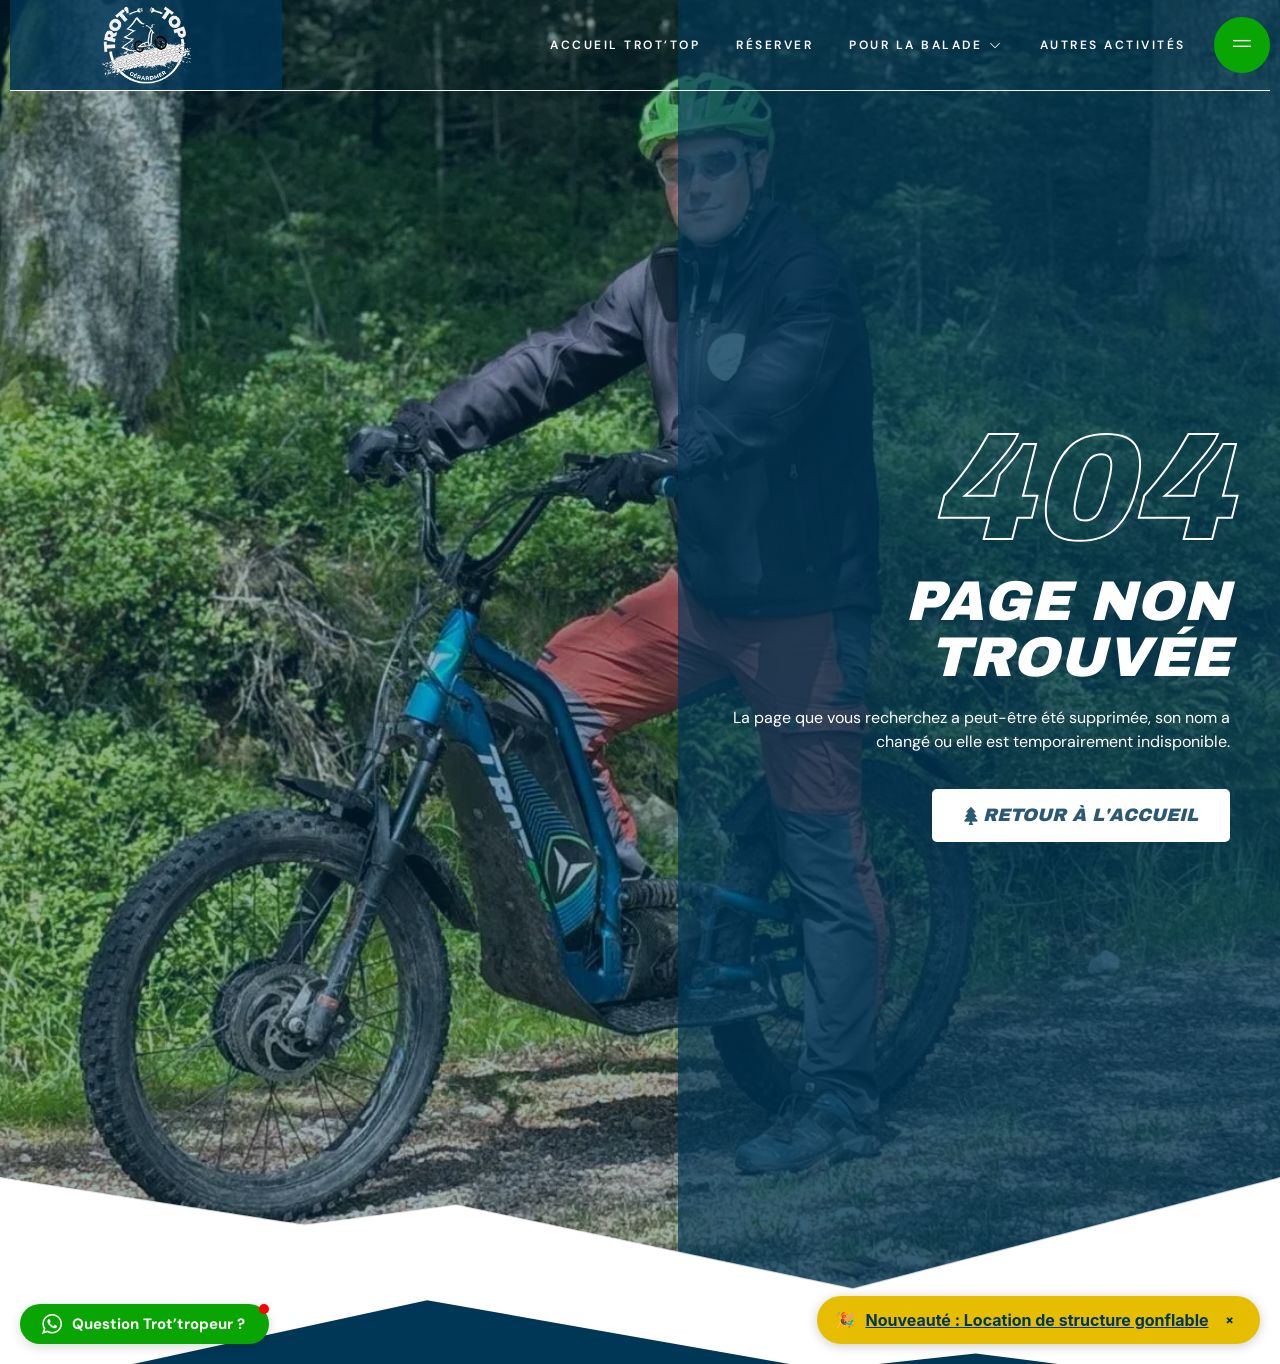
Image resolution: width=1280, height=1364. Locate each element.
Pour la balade (926, 45)
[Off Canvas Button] (1242, 45)
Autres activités (1113, 45)
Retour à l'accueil (1081, 815)
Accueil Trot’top (625, 45)
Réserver (774, 45)
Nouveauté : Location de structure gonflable (1036, 1320)
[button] (144, 1324)
